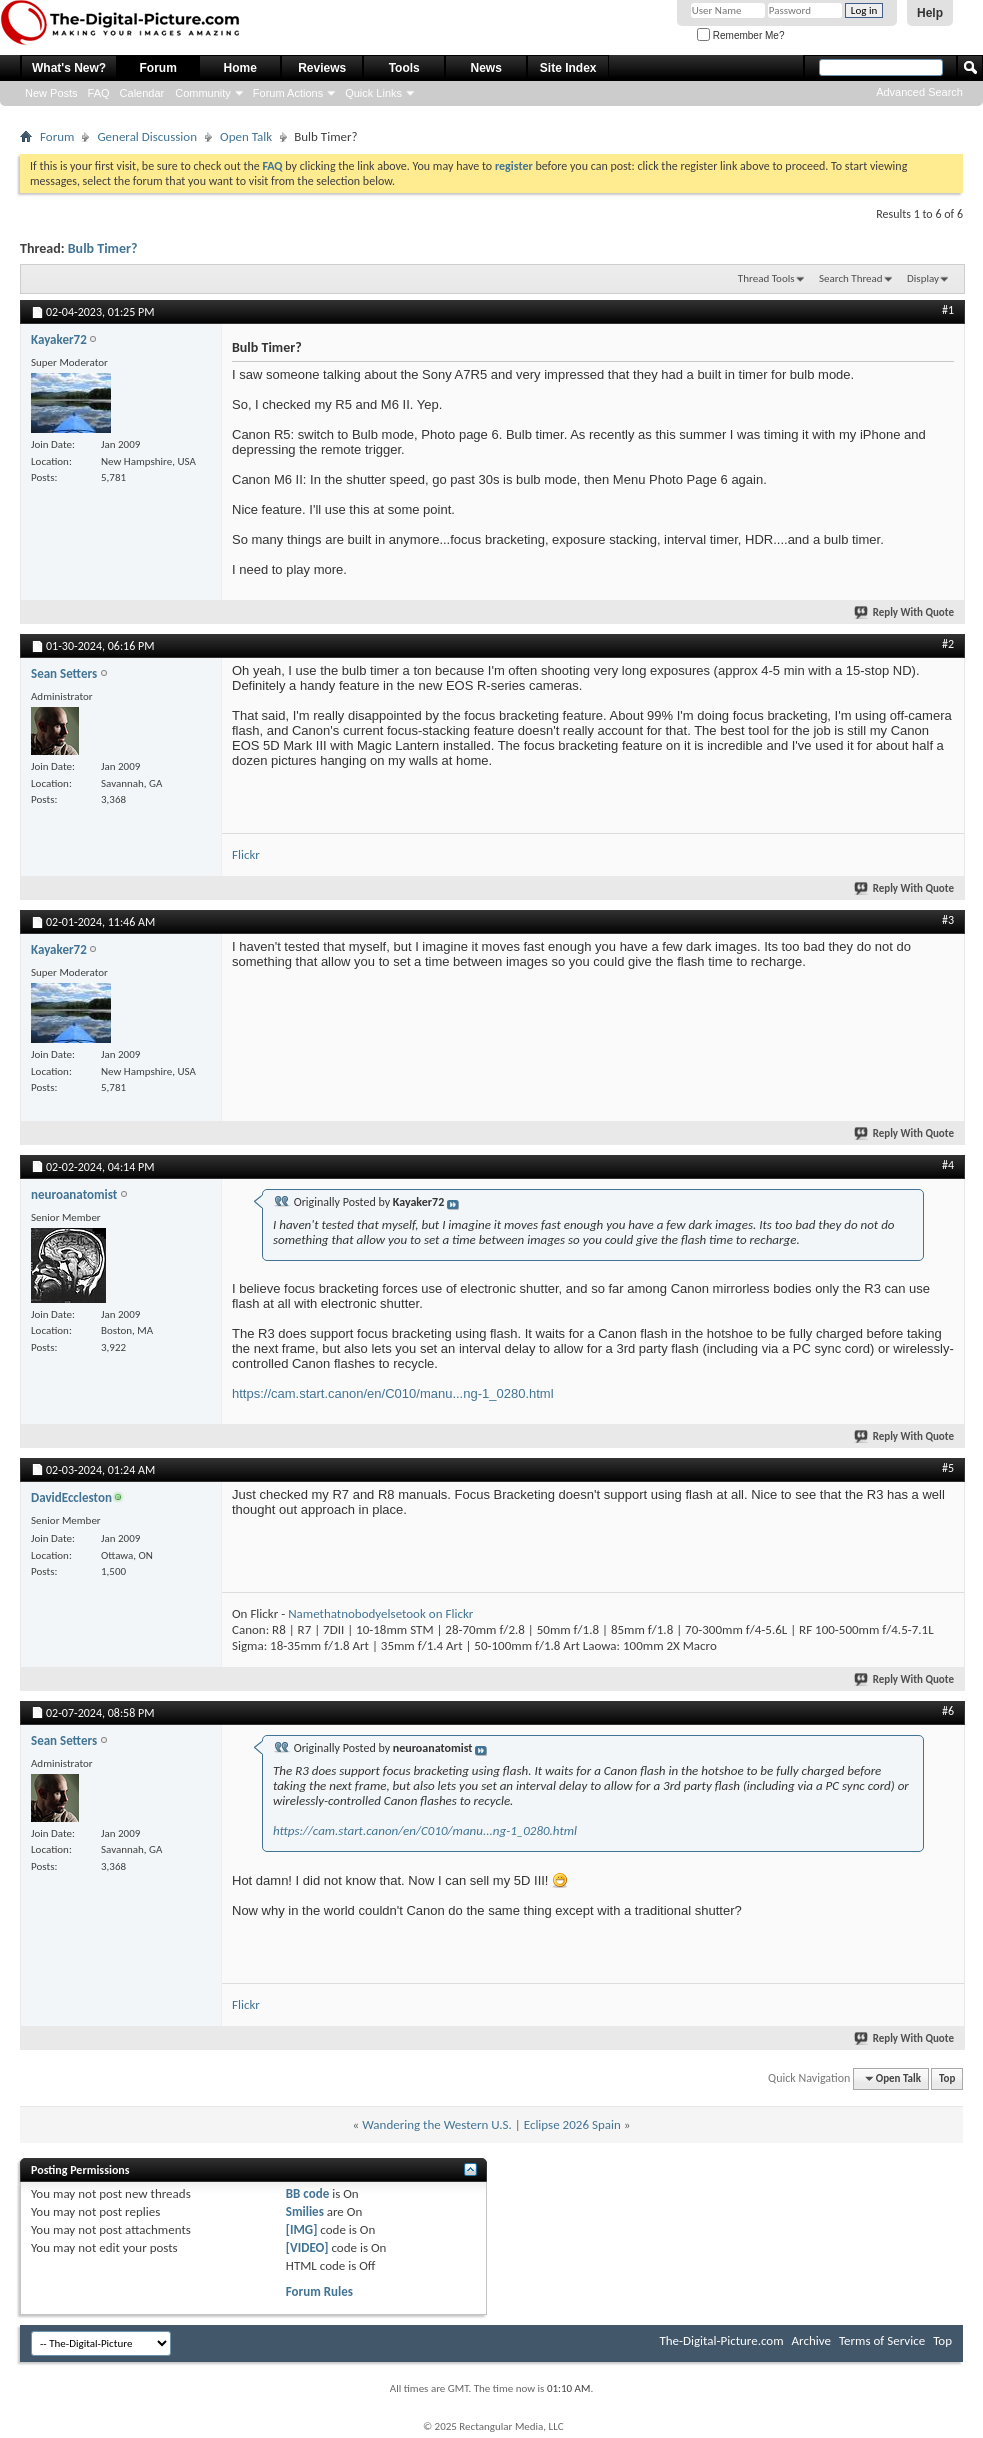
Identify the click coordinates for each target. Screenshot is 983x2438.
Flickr (246, 854)
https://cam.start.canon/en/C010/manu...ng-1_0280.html (393, 1393)
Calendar (142, 93)
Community (203, 93)
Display (923, 278)
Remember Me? (740, 35)
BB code (307, 2193)
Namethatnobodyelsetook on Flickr (380, 1613)
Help (930, 13)
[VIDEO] (307, 2247)
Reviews (322, 68)
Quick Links (373, 93)
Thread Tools (766, 278)
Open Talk (246, 136)
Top (947, 2078)
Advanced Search (919, 92)
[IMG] (302, 2229)
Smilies (305, 2211)
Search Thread (851, 278)
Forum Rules (319, 2291)
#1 (948, 310)
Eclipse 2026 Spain (572, 2124)
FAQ (99, 93)
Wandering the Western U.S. (437, 2124)
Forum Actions (288, 93)
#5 (948, 1468)
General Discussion (147, 136)
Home (240, 68)
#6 (948, 1711)
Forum (158, 68)
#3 (948, 920)
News (486, 68)
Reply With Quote (905, 612)
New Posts (51, 93)
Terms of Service (882, 2340)
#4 (948, 1165)
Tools (404, 68)
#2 (948, 644)
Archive (811, 2340)
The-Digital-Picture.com (721, 2340)
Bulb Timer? (103, 248)
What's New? (69, 68)
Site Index (568, 68)
